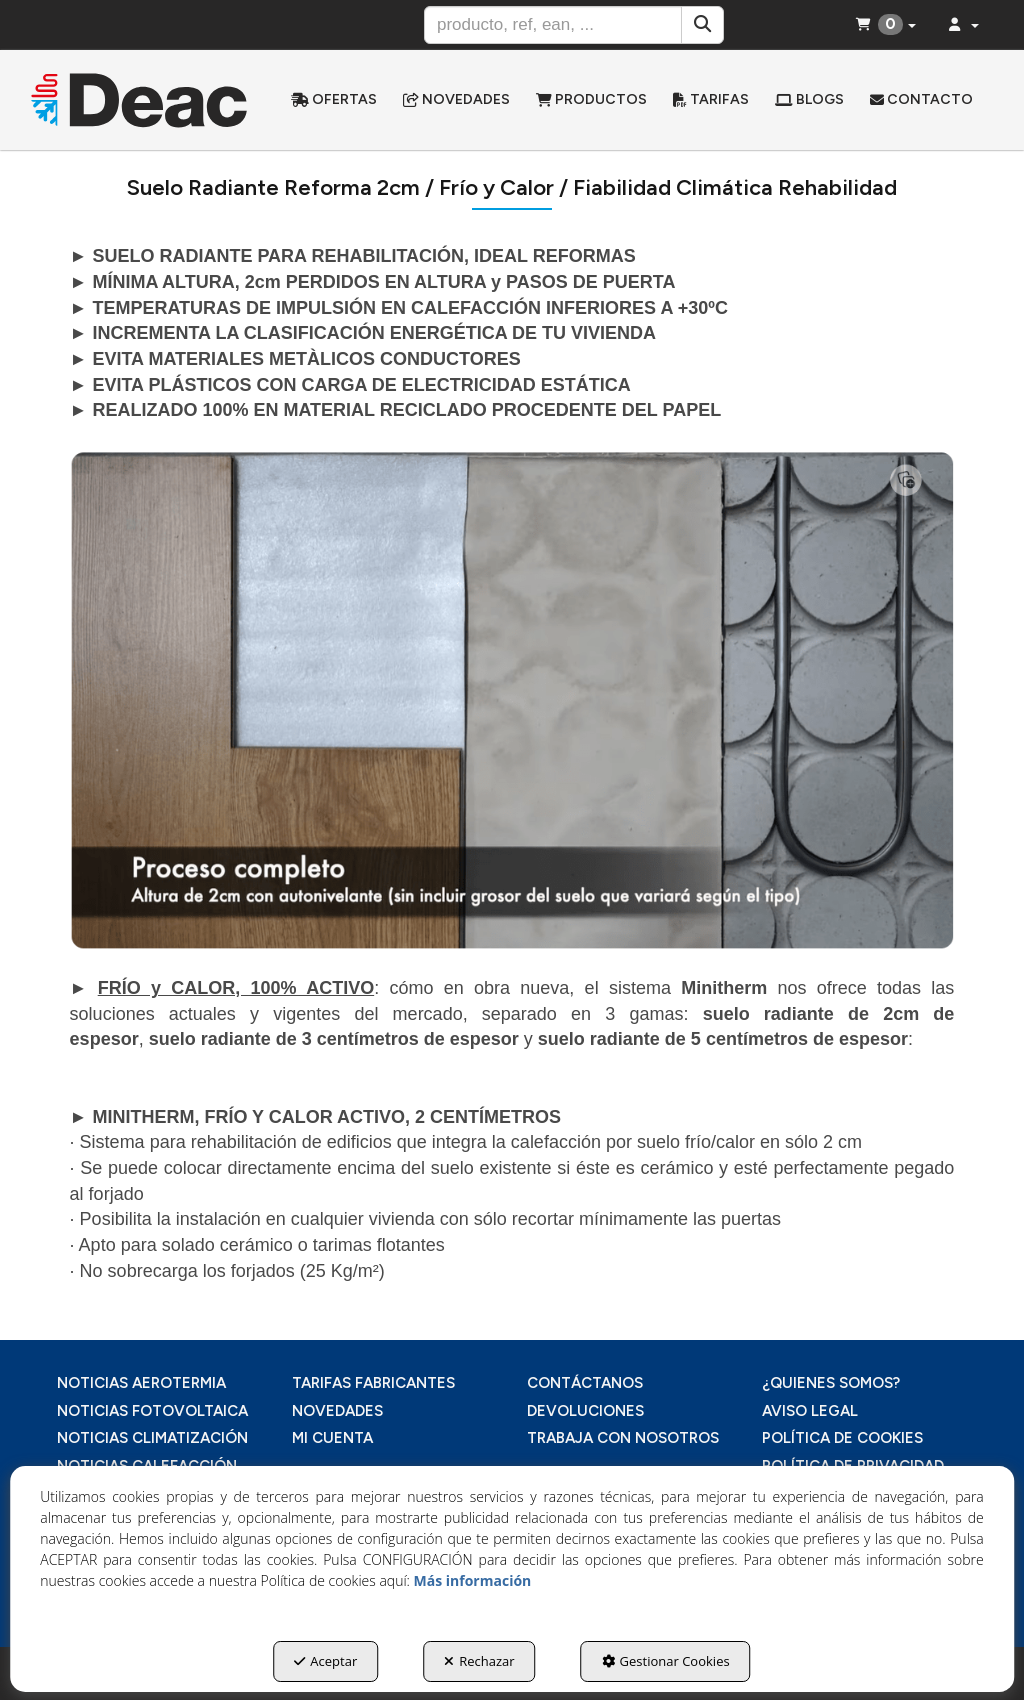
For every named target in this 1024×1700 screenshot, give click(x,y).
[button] (139, 100)
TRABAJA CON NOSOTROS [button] (623, 1438)
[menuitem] (334, 100)
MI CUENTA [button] (332, 1438)
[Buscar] (702, 25)
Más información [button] (473, 1580)
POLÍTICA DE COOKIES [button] (842, 1438)
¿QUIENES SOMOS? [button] (831, 1383)
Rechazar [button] (479, 1661)
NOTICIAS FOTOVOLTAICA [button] (152, 1411)
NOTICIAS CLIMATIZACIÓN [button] (152, 1438)
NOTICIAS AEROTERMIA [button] (141, 1383)
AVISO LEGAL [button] (810, 1411)
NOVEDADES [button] (337, 1411)
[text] (553, 25)
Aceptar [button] (325, 1661)
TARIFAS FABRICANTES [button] (373, 1383)
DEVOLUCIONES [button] (585, 1411)
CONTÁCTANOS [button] (585, 1383)
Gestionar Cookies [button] (666, 1661)
